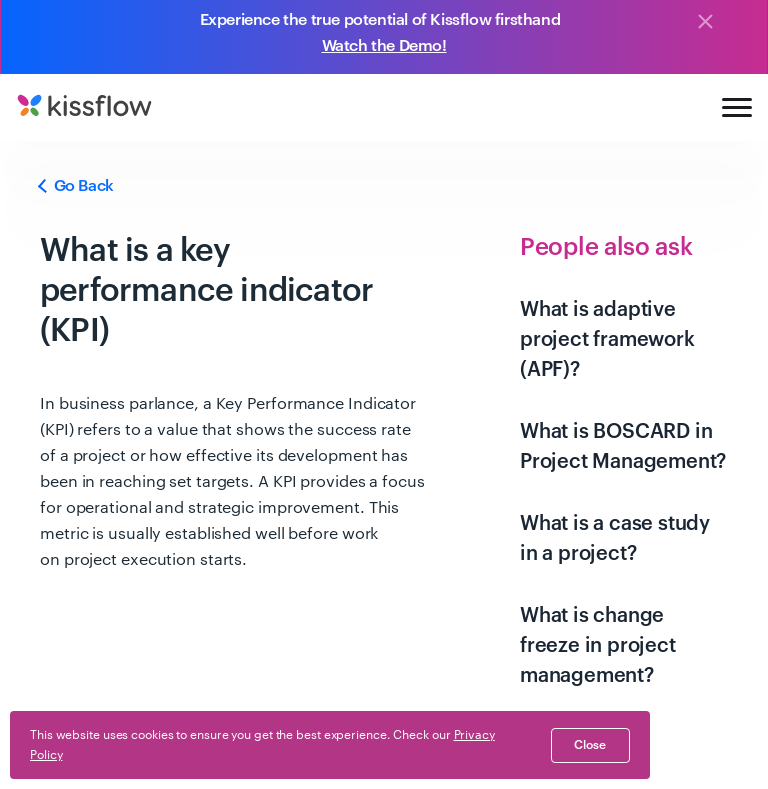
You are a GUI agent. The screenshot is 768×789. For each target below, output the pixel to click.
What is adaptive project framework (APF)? (607, 340)
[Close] (705, 23)
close (590, 745)
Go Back (77, 186)
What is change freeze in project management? (598, 646)
